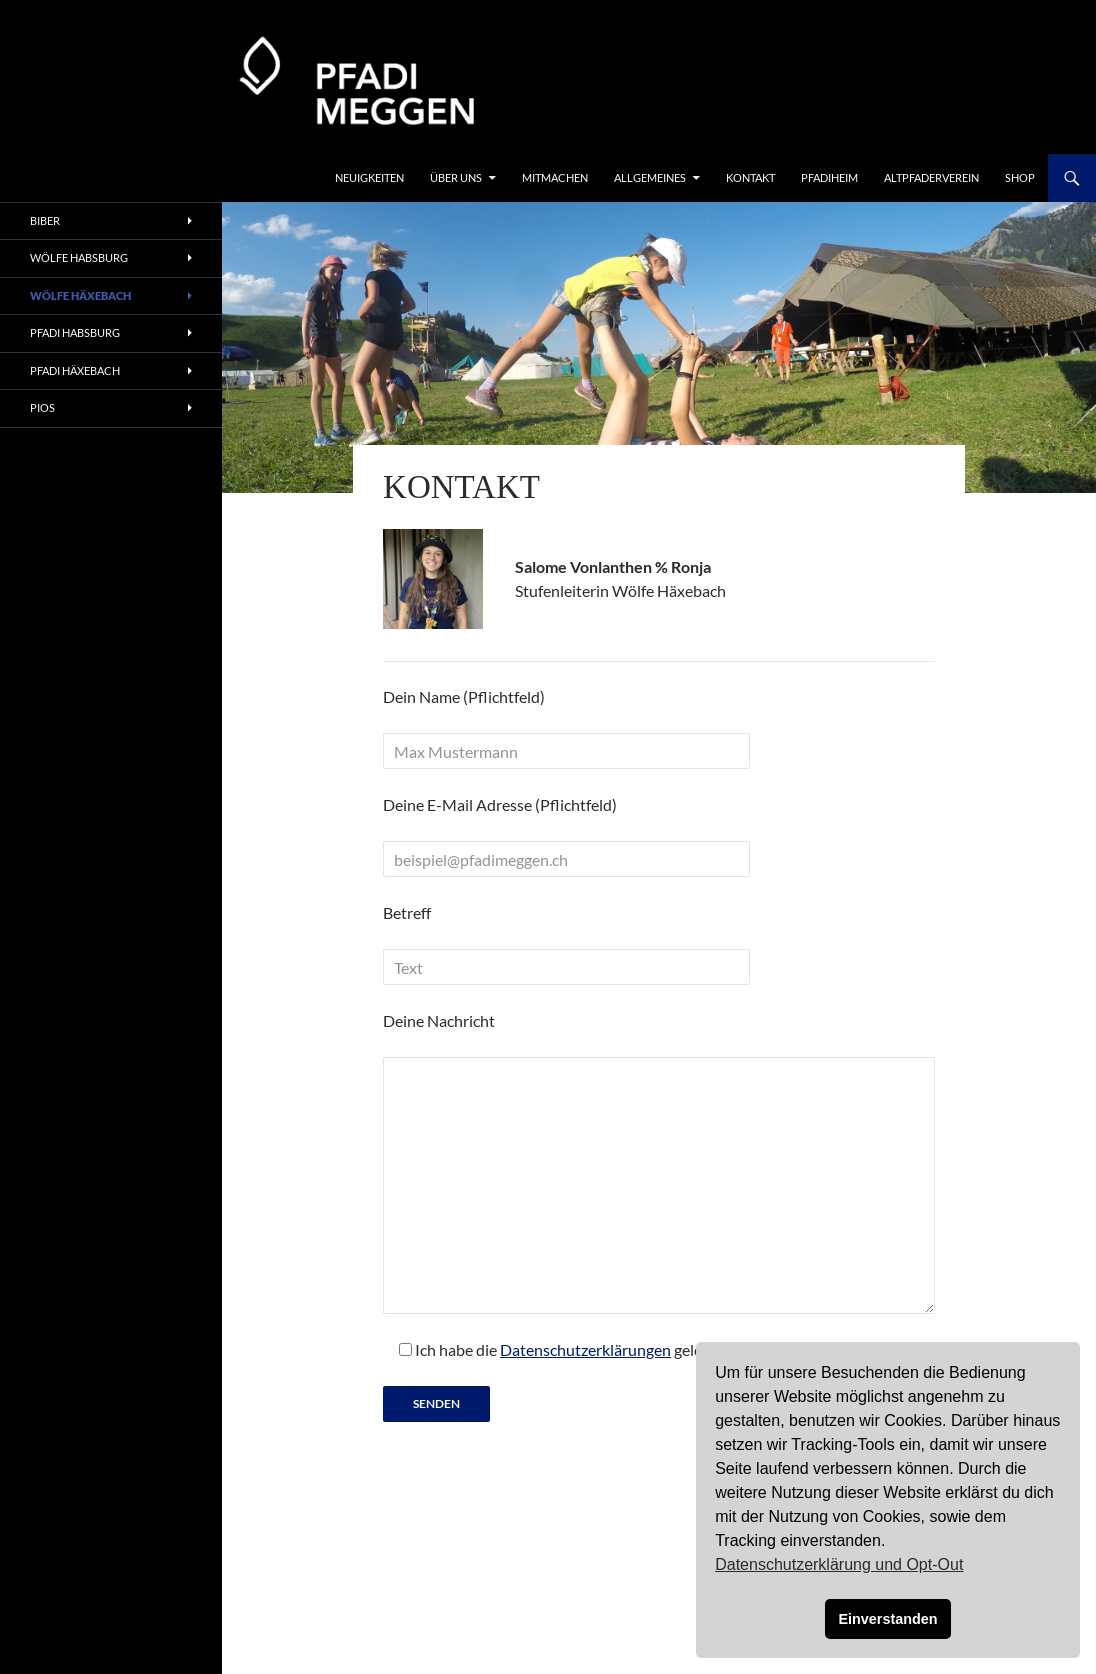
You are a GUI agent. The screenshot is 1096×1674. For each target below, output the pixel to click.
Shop (1020, 177)
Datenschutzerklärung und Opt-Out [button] (839, 1564)
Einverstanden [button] (887, 1619)
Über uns (456, 177)
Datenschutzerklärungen (585, 1349)
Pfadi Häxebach (75, 370)
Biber (45, 220)
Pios (42, 407)
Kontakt (750, 177)
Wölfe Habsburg (79, 257)
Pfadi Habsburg (75, 332)
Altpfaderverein (931, 177)
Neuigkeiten (369, 177)
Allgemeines (650, 177)
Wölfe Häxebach (80, 295)
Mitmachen (555, 177)
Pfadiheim (829, 177)
